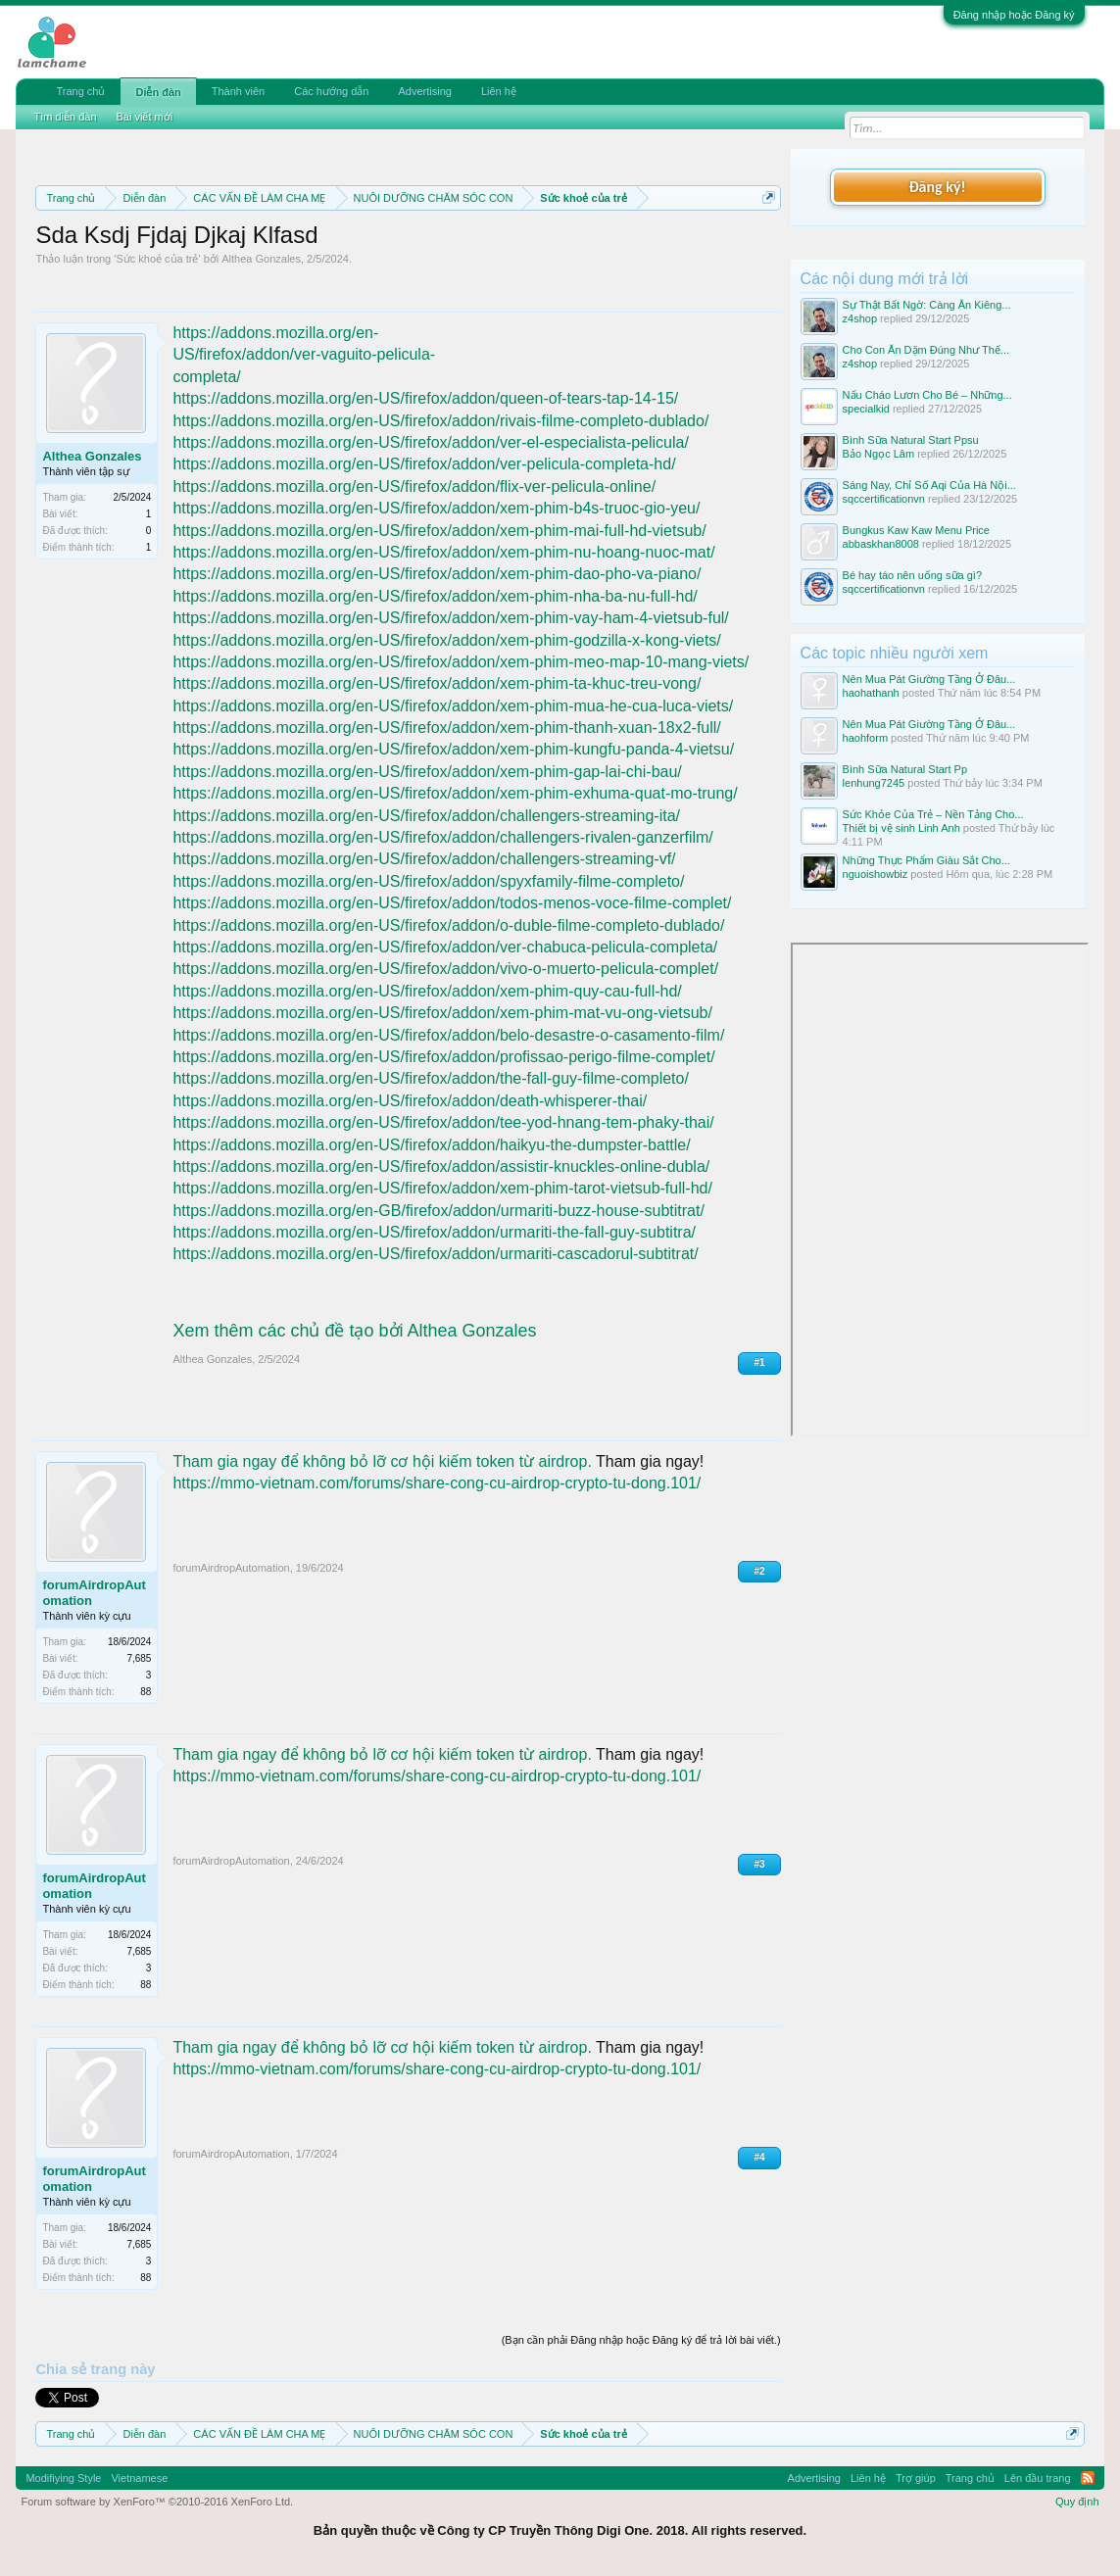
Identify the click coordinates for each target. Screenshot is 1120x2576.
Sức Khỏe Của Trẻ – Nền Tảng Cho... (933, 814)
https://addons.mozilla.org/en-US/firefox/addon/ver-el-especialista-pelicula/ (430, 442)
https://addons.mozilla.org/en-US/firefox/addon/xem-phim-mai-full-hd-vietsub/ (439, 530)
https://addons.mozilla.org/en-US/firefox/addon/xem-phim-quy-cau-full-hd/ (426, 991)
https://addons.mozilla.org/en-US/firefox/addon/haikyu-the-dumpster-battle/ (431, 1145)
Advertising (424, 91)
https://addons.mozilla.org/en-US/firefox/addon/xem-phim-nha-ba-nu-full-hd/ (434, 596)
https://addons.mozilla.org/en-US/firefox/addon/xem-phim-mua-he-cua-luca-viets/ (452, 706)
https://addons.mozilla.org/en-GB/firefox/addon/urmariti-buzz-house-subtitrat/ (438, 1210)
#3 (759, 1864)
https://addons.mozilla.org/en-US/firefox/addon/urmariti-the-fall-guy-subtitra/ (434, 1232)
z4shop (860, 318)
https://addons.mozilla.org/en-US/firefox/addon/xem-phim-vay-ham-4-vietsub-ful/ (450, 617)
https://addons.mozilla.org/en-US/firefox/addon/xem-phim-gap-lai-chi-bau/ (426, 771)
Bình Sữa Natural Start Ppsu (911, 440)
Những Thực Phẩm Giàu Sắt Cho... (926, 860)
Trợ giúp (916, 2478)
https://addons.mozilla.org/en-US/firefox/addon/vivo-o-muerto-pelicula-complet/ (445, 968)
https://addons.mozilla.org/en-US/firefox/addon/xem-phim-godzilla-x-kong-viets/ (446, 640)
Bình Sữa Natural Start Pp (905, 769)
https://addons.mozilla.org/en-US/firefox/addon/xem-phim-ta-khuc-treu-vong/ (436, 683)
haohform (865, 738)
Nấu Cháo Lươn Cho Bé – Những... (927, 395)
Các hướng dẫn (331, 91)
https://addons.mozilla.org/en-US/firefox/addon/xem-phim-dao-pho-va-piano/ (436, 573)
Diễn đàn (157, 92)
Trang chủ (80, 91)
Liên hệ (498, 91)
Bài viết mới (145, 116)
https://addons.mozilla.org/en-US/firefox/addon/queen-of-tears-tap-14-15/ (425, 398)
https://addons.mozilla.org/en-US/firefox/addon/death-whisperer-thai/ (409, 1101)
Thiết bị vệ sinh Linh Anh (901, 828)
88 (145, 1691)
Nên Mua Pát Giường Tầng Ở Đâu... (929, 679)
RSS (1088, 2478)
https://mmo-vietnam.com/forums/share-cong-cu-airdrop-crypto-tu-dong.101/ (436, 1483)
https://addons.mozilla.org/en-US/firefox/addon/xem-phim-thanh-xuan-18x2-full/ (446, 727)
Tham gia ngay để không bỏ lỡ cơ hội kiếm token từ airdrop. (381, 1461)
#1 (759, 1362)
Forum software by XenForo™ (157, 2501)
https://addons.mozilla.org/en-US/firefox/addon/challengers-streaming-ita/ (426, 815)
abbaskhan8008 (881, 544)
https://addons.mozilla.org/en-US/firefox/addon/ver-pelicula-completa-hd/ (423, 464)
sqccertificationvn (884, 499)
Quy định (1077, 2501)
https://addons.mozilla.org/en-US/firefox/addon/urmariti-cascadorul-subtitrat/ (435, 1253)
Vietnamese (139, 2478)
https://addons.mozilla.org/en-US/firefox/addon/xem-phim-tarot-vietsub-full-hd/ (441, 1188)
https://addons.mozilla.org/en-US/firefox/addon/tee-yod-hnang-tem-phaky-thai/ (442, 1122)
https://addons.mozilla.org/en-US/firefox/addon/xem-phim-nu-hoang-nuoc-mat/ (443, 552)
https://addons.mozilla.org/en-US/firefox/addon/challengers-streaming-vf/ (423, 859)
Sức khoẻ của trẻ (157, 259)
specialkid (866, 408)
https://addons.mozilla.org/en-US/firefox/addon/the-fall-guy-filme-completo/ (430, 1078)
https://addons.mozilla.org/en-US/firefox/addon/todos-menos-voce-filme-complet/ (451, 903)
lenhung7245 (874, 783)
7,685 (138, 1658)
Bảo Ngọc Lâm (879, 454)
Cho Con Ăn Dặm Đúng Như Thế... (926, 350)
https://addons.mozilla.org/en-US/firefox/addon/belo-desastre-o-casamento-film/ (448, 1035)
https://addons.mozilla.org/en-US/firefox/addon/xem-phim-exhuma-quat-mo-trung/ (454, 793)
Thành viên (238, 91)
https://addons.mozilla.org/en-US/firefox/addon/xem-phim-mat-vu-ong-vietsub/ (441, 1012)
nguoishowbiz (875, 874)
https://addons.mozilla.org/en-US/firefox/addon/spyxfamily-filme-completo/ (428, 881)
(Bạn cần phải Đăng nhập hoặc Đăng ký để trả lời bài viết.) (641, 2340)
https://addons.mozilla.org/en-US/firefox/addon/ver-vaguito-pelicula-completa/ (303, 354)
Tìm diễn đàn (64, 116)
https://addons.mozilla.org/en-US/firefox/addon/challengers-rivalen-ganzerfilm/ (442, 837)
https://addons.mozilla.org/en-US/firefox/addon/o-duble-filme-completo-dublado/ (448, 925)
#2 (759, 1571)
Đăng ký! (936, 186)
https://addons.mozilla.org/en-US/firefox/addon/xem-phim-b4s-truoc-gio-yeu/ (436, 508)
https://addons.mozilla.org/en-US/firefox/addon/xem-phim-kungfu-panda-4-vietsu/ (453, 749)
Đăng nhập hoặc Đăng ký (1014, 15)
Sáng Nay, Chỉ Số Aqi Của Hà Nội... (929, 485)
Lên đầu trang (1037, 2478)
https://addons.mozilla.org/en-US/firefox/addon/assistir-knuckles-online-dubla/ (440, 1166)
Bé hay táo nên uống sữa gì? (912, 575)
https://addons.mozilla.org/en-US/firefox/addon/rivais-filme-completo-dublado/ (440, 421)
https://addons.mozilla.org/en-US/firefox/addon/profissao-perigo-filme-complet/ (443, 1056)
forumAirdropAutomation (93, 1593)
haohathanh (871, 693)
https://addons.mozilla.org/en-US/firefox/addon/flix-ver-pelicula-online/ (414, 486)
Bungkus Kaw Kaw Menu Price (916, 530)
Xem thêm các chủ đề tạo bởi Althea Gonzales (354, 1330)
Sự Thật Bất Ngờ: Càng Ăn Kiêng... (927, 305)
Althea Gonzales (261, 259)
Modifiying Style (63, 2478)
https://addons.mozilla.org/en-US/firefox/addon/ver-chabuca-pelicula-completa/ (444, 947)
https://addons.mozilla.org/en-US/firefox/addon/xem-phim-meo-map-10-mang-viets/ (460, 662)
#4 (759, 2157)
